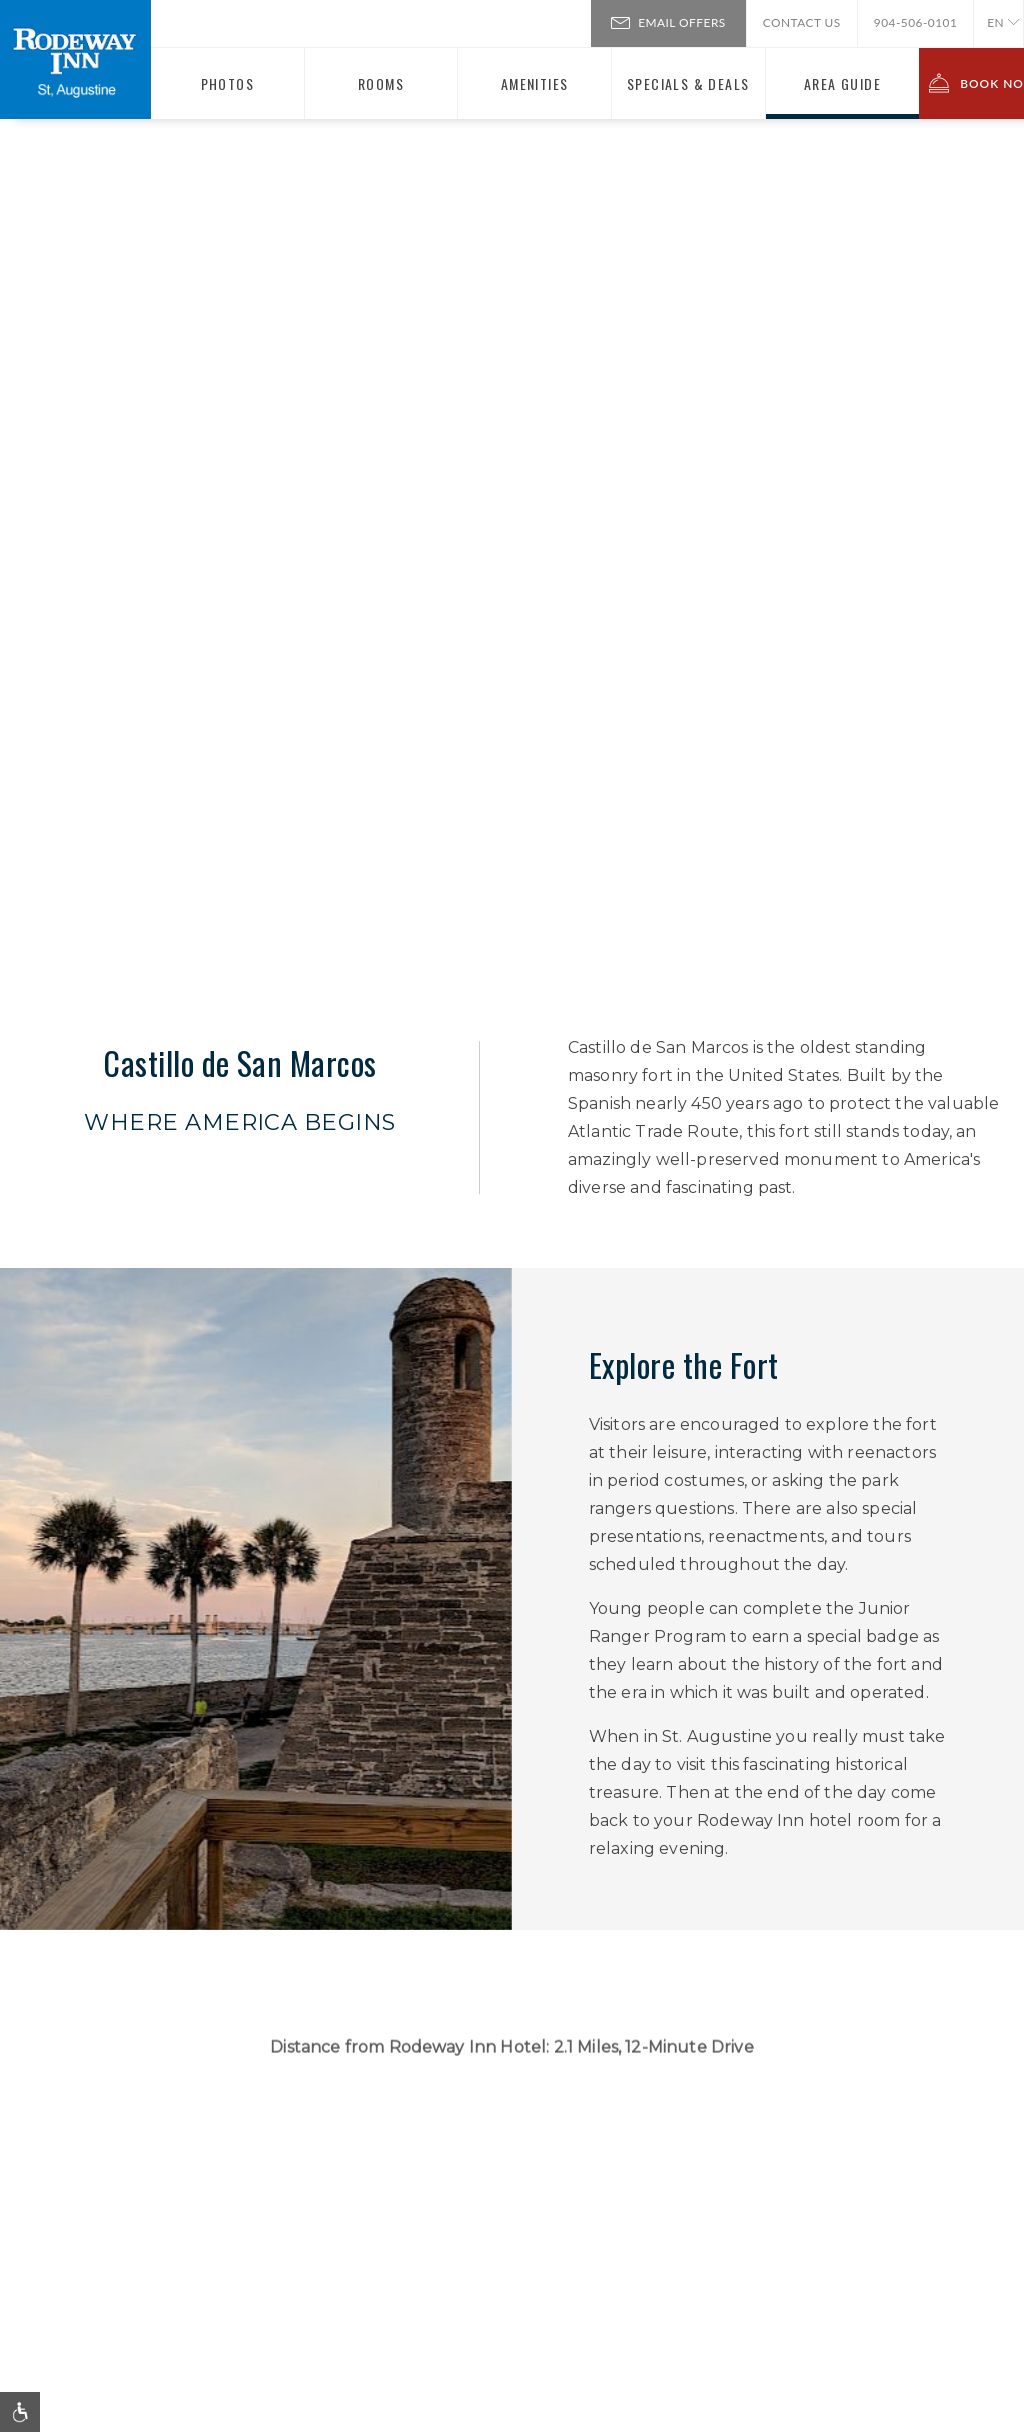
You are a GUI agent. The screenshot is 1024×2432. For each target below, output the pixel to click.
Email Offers (668, 21)
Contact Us (802, 22)
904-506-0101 (916, 22)
